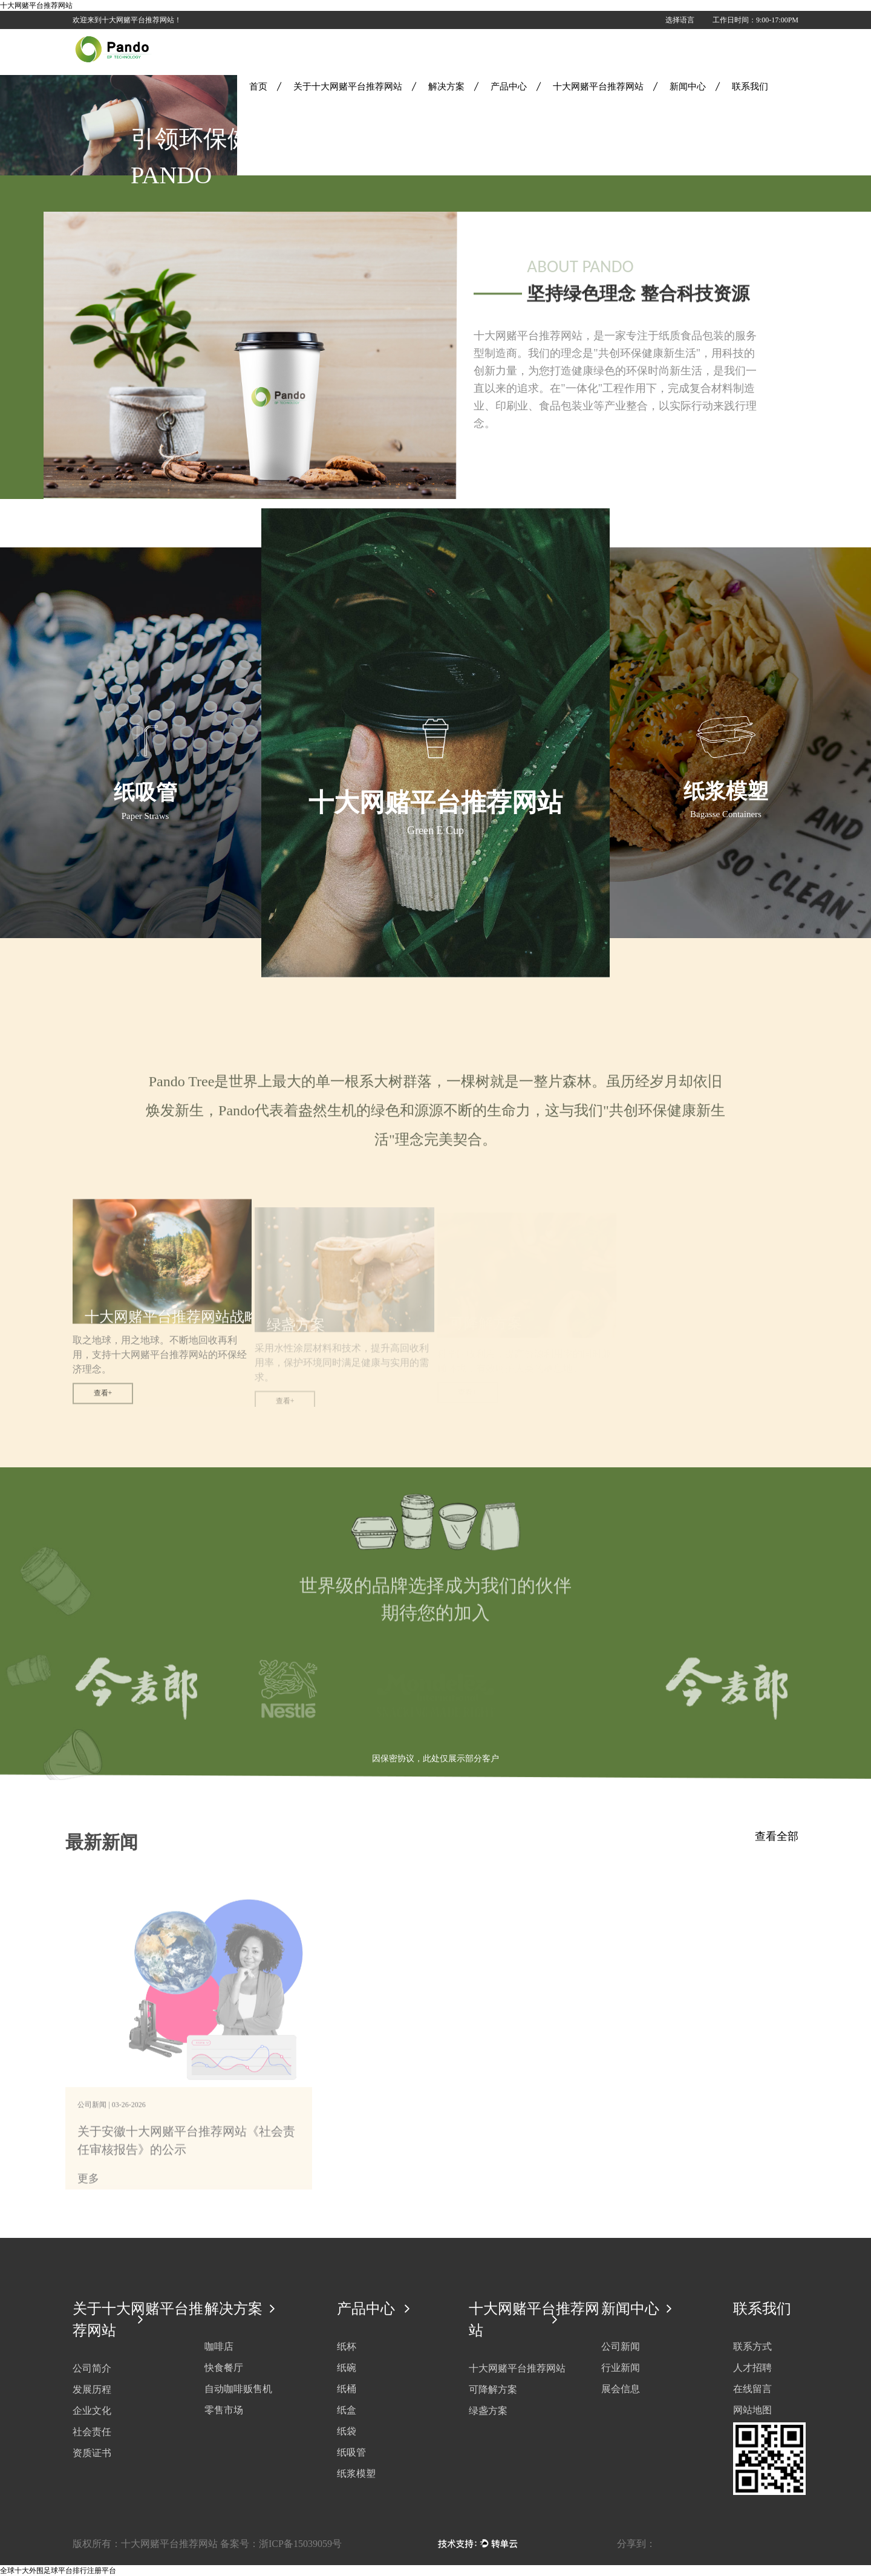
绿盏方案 (488, 2410)
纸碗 (346, 2367)
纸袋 (346, 2431)
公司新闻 (620, 2346)
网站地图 (752, 2410)
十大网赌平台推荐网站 (36, 5)
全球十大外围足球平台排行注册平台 (58, 2570)
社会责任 (92, 2432)
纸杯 (346, 2346)
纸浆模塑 (725, 791)
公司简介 (92, 2368)
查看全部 (776, 1836)
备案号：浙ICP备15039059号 (281, 2544)
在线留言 (752, 2389)
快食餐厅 (223, 2367)
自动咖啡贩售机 (238, 2389)
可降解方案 (493, 2389)
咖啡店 (218, 2346)
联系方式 (752, 2346)
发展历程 (92, 2389)
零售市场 (223, 2410)
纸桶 (346, 2389)
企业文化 (92, 2410)
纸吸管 (145, 792)
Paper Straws (145, 816)
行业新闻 (620, 2367)
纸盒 (346, 2410)
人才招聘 (752, 2367)
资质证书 (92, 2453)
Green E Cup (435, 830)
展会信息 (620, 2389)
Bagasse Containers (726, 814)
